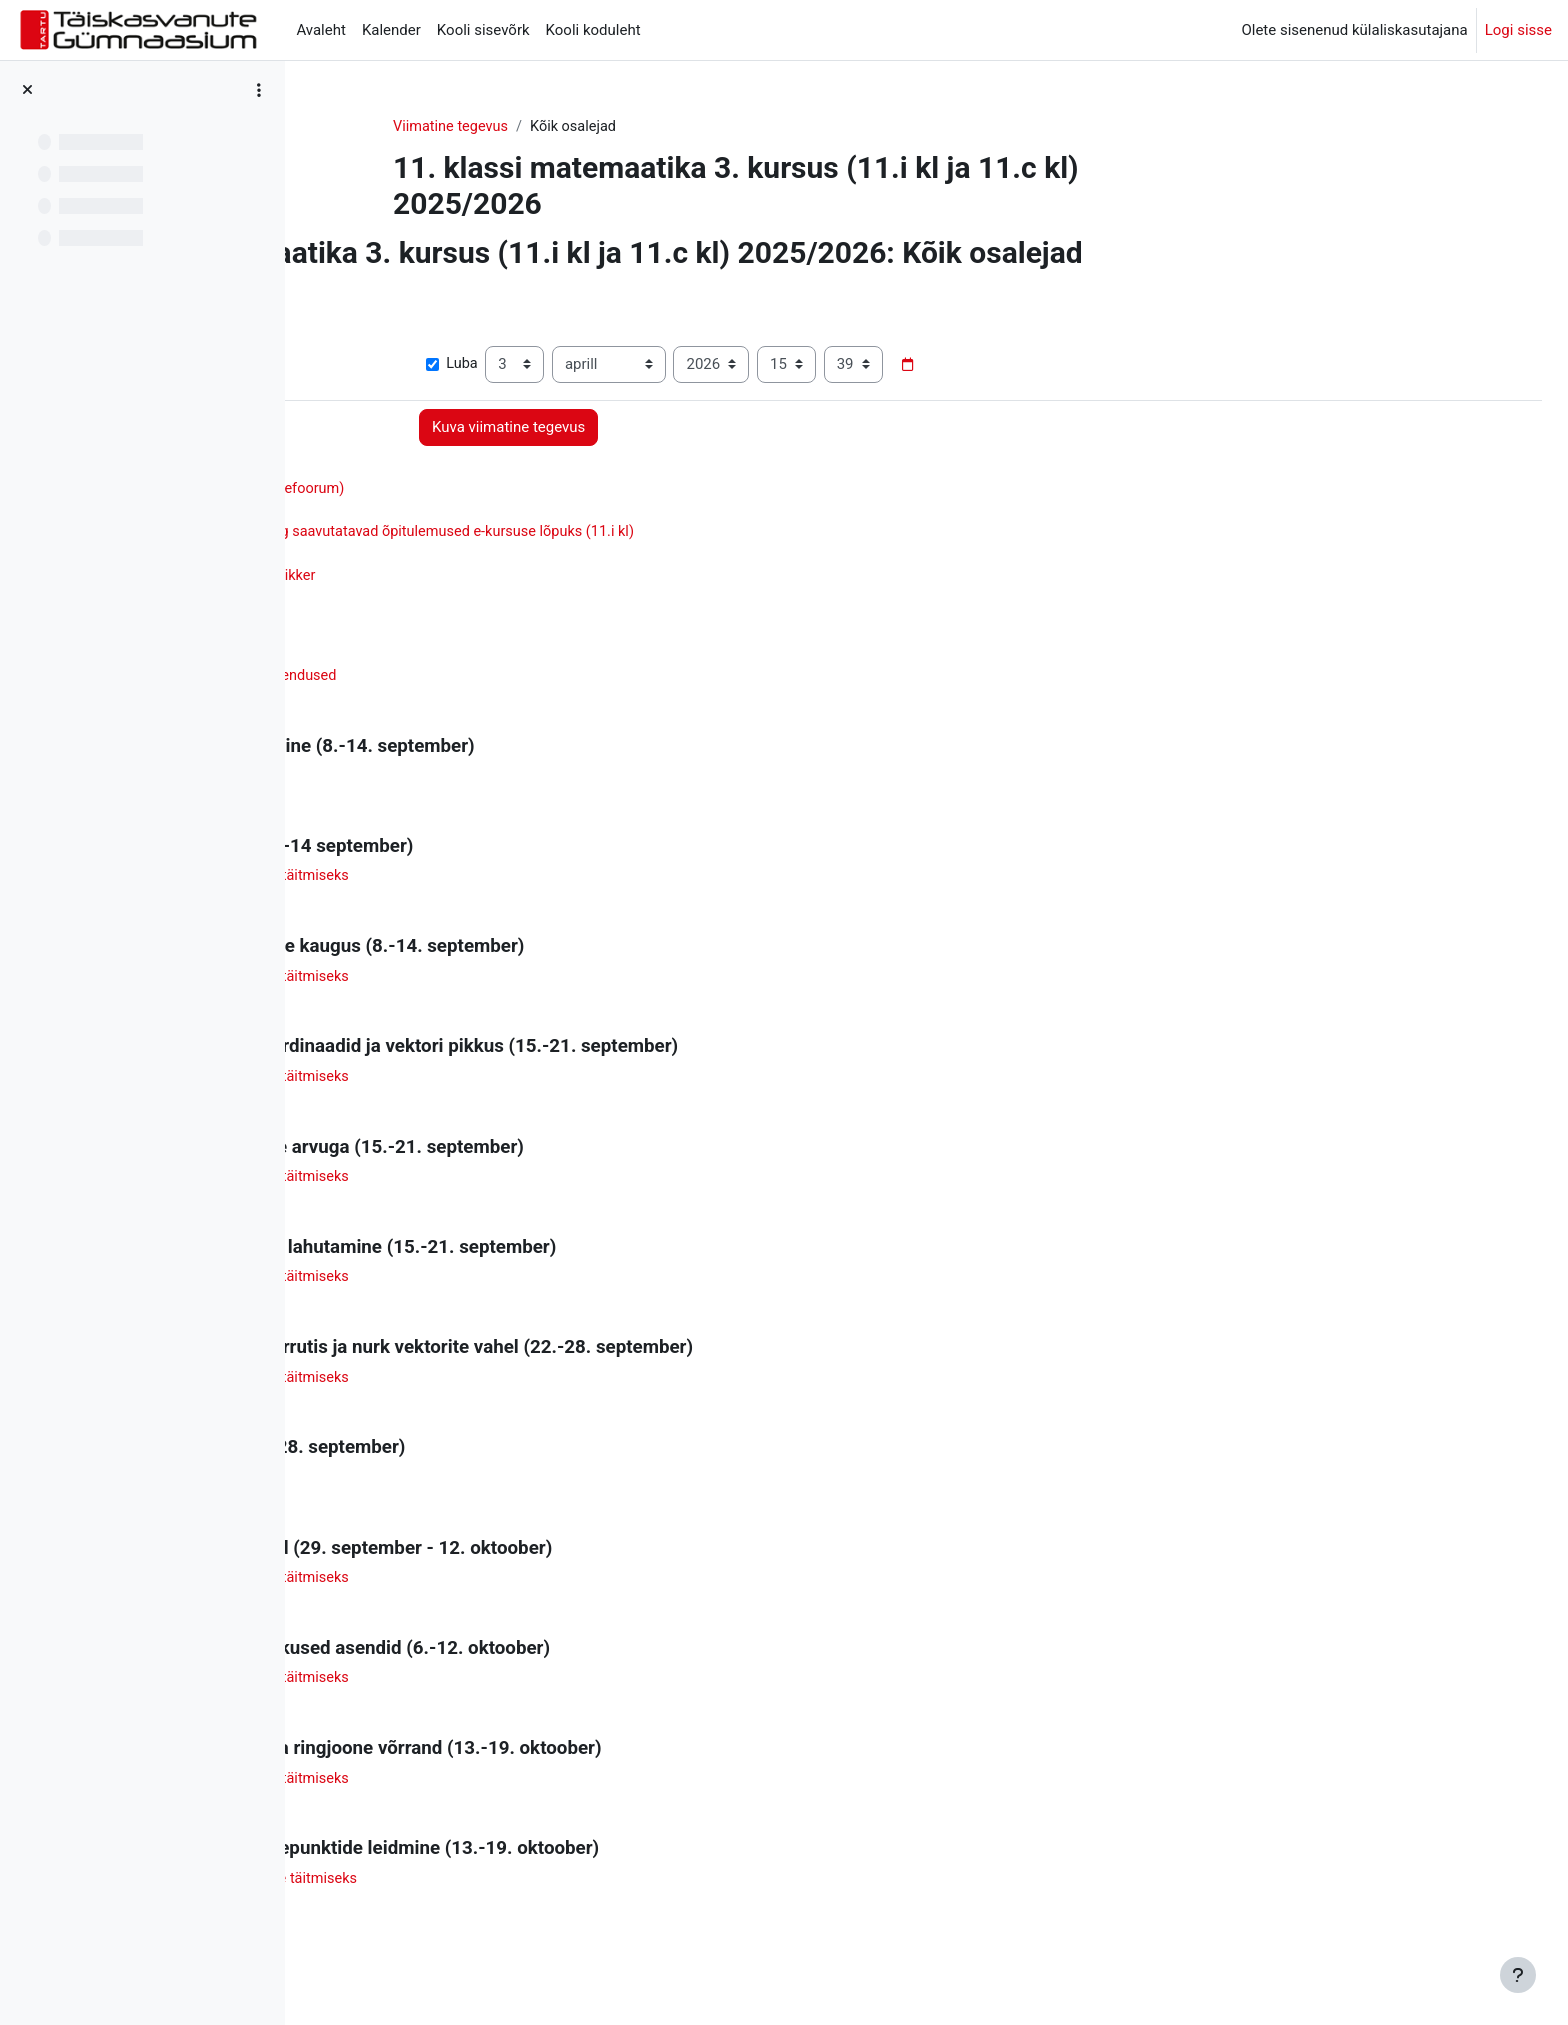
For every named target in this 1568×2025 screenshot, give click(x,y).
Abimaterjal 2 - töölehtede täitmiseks (516, 984)
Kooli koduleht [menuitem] (593, 30)
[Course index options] (259, 90)
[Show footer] (1518, 1975)
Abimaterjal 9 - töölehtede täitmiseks (516, 1792)
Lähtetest (425, 782)
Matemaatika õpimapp (469, 558)
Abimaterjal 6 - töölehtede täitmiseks (516, 1388)
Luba (651, 366)
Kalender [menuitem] (391, 30)
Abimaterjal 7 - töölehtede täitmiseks (516, 1590)
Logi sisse (1518, 30)
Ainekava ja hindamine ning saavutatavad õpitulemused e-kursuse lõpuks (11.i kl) (664, 535)
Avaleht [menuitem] (321, 30)
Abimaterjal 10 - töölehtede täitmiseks (520, 1893)
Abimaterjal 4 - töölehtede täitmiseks (516, 1186)
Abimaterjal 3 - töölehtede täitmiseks (516, 1085)
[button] (342, 298)
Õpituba (433, 513)
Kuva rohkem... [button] (373, 335)
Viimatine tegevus (570, 127)
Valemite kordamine (460, 1489)
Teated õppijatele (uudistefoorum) (520, 490)
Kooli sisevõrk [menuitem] (483, 30)
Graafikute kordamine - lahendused (510, 681)
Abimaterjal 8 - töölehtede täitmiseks (516, 1691)
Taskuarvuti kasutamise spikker (499, 580)
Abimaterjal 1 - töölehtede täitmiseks (516, 883)
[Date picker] (1108, 366)
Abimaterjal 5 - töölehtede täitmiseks (516, 1287)
